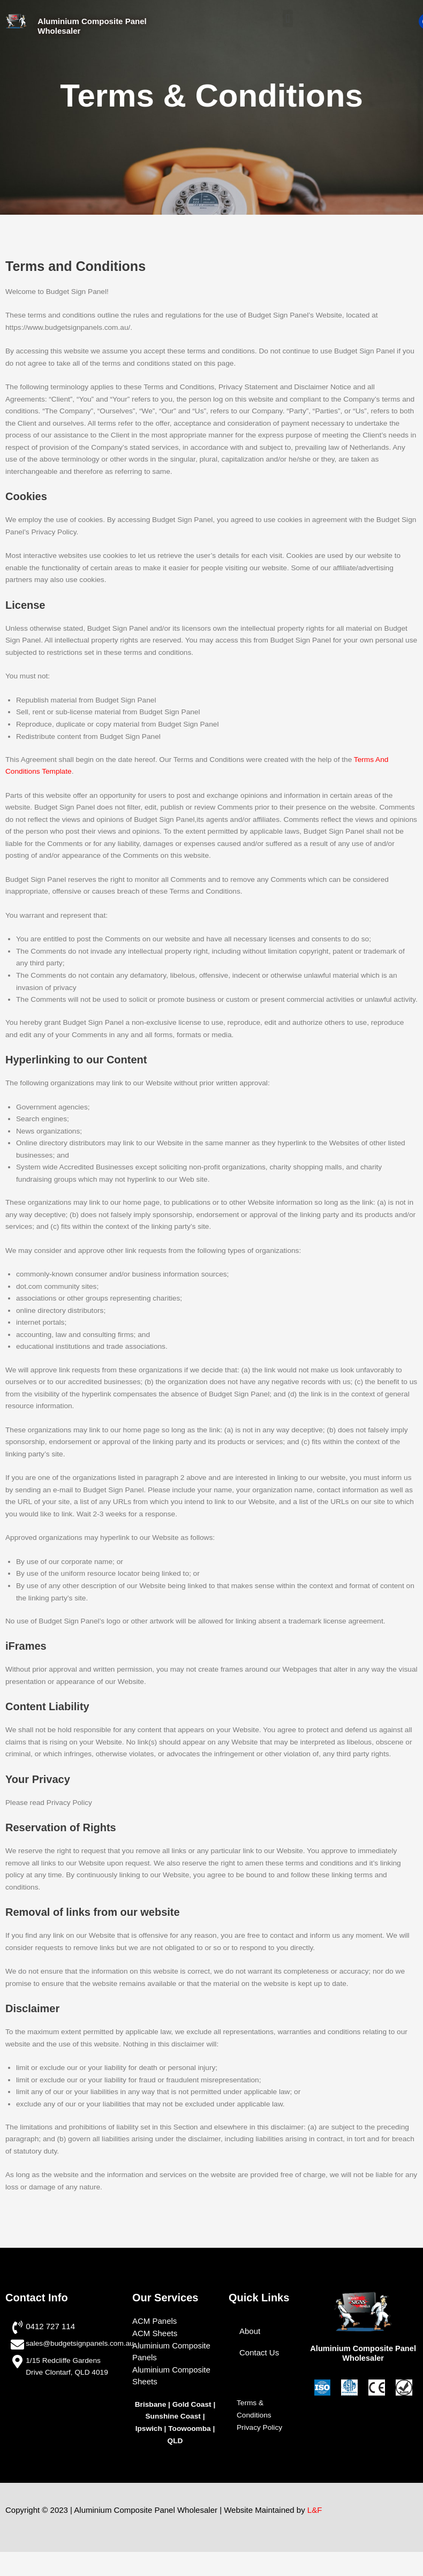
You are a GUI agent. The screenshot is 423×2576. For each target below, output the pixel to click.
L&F (314, 2509)
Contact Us (259, 2352)
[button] (288, 18)
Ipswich (148, 2428)
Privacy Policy (259, 2427)
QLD (175, 2441)
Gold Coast (192, 2404)
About (249, 2331)
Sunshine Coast (173, 2416)
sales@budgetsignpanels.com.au (80, 2343)
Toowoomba (190, 2428)
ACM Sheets (154, 2333)
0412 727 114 (50, 2326)
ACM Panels (154, 2320)
